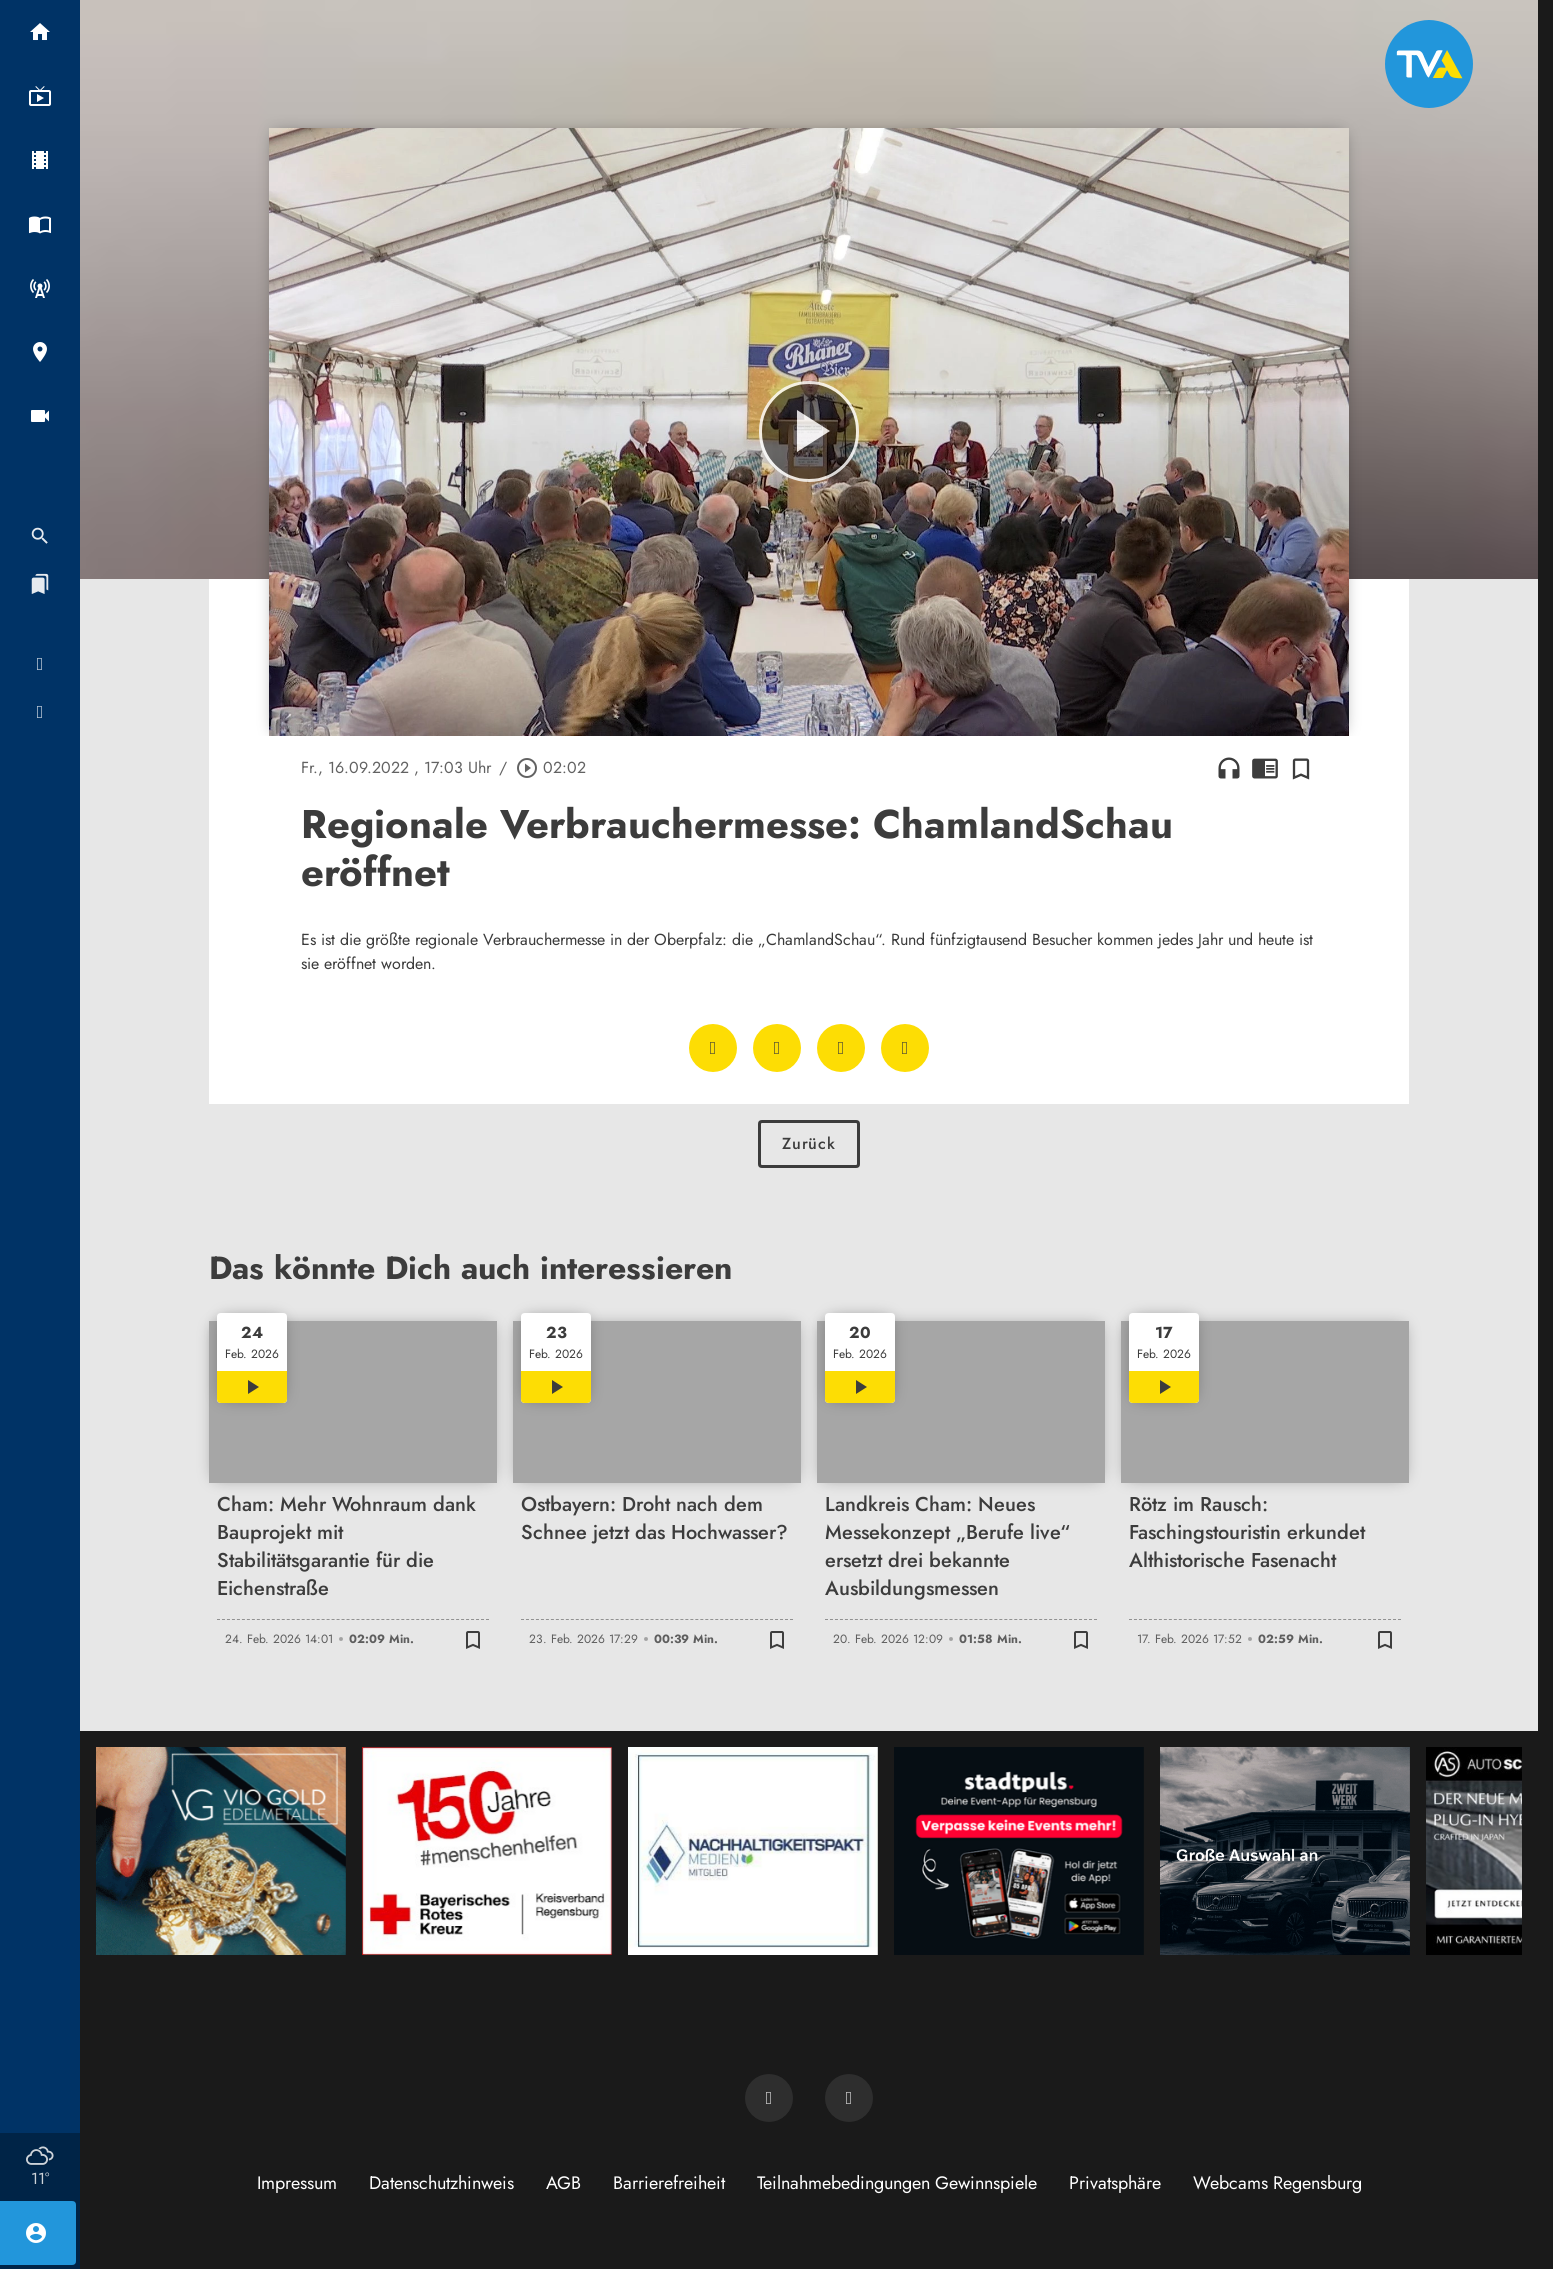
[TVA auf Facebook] (769, 2098)
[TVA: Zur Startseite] (1429, 64)
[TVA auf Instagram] (849, 2098)
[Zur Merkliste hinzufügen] (1301, 768)
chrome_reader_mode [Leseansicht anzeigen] (1265, 768)
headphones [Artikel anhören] (1229, 768)
